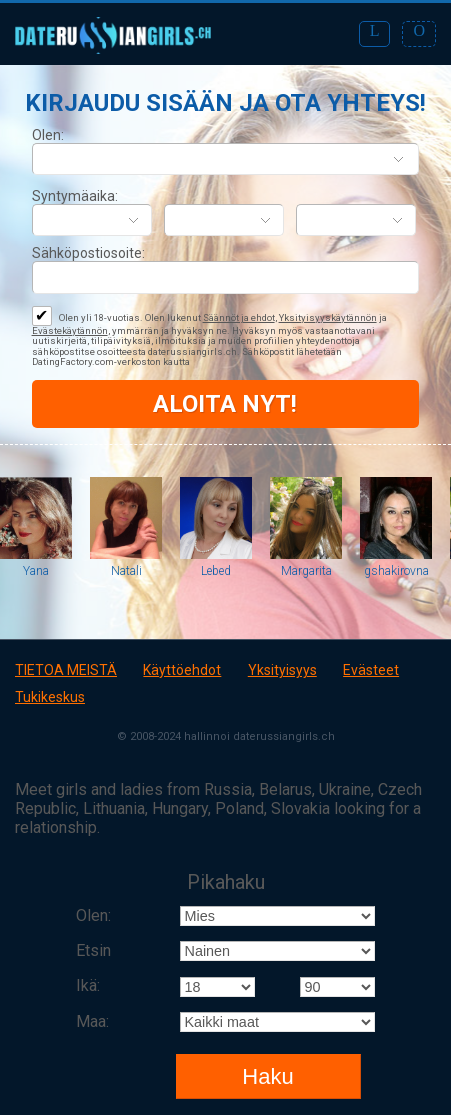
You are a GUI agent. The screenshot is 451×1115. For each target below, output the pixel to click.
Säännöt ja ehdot (239, 317)
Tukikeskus (50, 697)
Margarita (306, 571)
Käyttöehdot (182, 670)
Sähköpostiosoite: (88, 253)
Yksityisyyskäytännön (328, 317)
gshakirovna (396, 571)
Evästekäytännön (70, 330)
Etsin (93, 950)
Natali (126, 571)
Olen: (48, 135)
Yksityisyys (282, 670)
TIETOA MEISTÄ (66, 670)
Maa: (92, 1021)
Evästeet (371, 670)
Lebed (216, 571)
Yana (36, 571)
